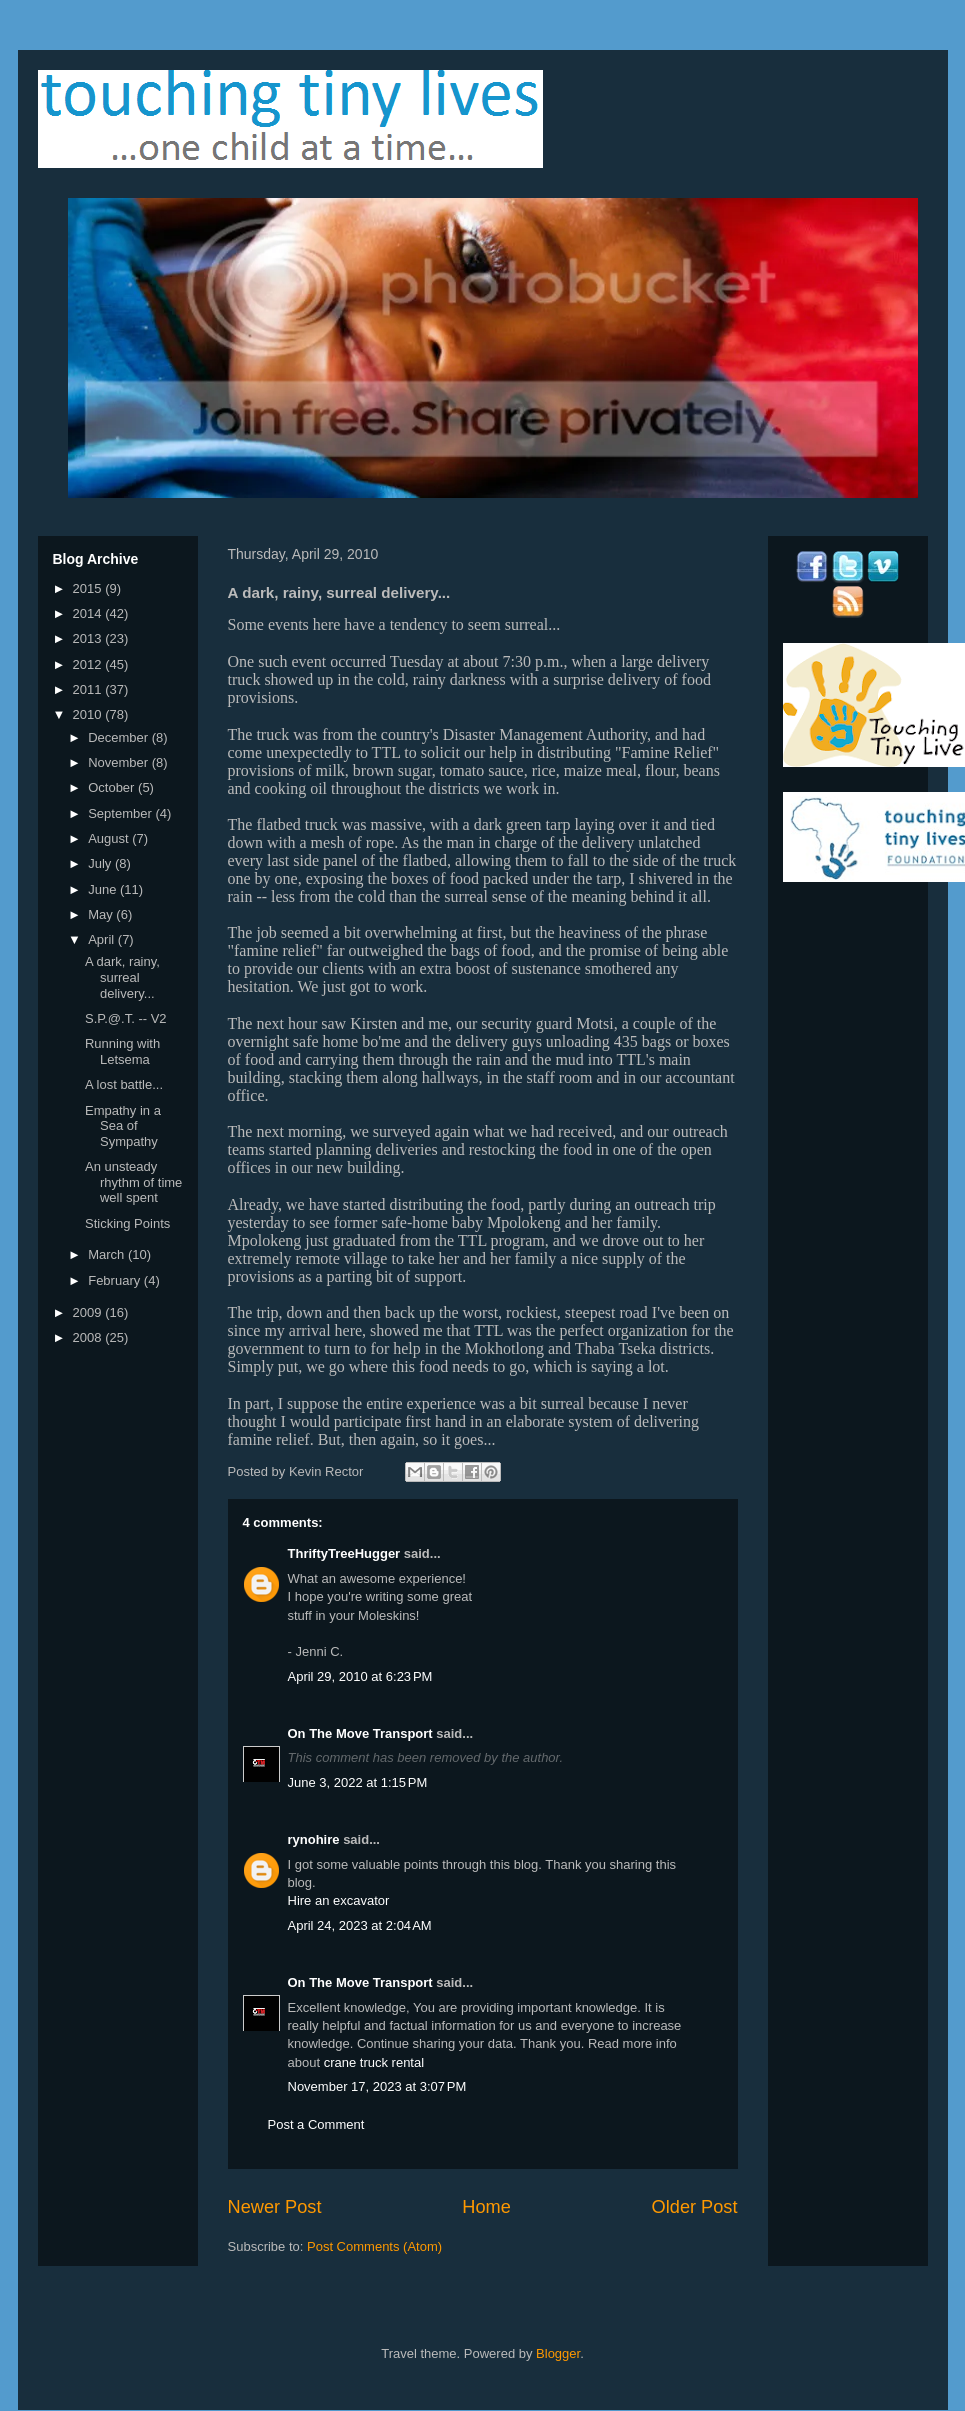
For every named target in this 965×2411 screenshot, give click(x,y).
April (103, 939)
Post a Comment (316, 2124)
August (110, 838)
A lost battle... (124, 1084)
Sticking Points (127, 1223)
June (104, 889)
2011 (89, 689)
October (113, 787)
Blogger (558, 2353)
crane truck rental (374, 2062)
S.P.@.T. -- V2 (126, 1018)
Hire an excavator (339, 1900)
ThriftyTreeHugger (344, 1553)
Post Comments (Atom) (374, 2246)
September (121, 813)
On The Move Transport (360, 1733)
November (120, 762)
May (102, 914)
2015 (89, 588)
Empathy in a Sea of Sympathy (123, 1126)
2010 (89, 714)
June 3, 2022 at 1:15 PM (358, 1782)
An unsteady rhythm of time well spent (133, 1182)
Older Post (695, 2207)
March (108, 1254)
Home (486, 2207)
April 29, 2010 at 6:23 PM (360, 1676)
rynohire (314, 1839)
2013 (89, 638)
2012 (89, 664)
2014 (89, 613)
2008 (89, 1337)
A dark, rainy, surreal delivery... (122, 977)
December (120, 737)
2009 (89, 1312)
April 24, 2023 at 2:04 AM (360, 1925)
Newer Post (275, 2207)
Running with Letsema (122, 1051)
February (116, 1280)
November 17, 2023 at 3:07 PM (377, 2086)
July (101, 863)
